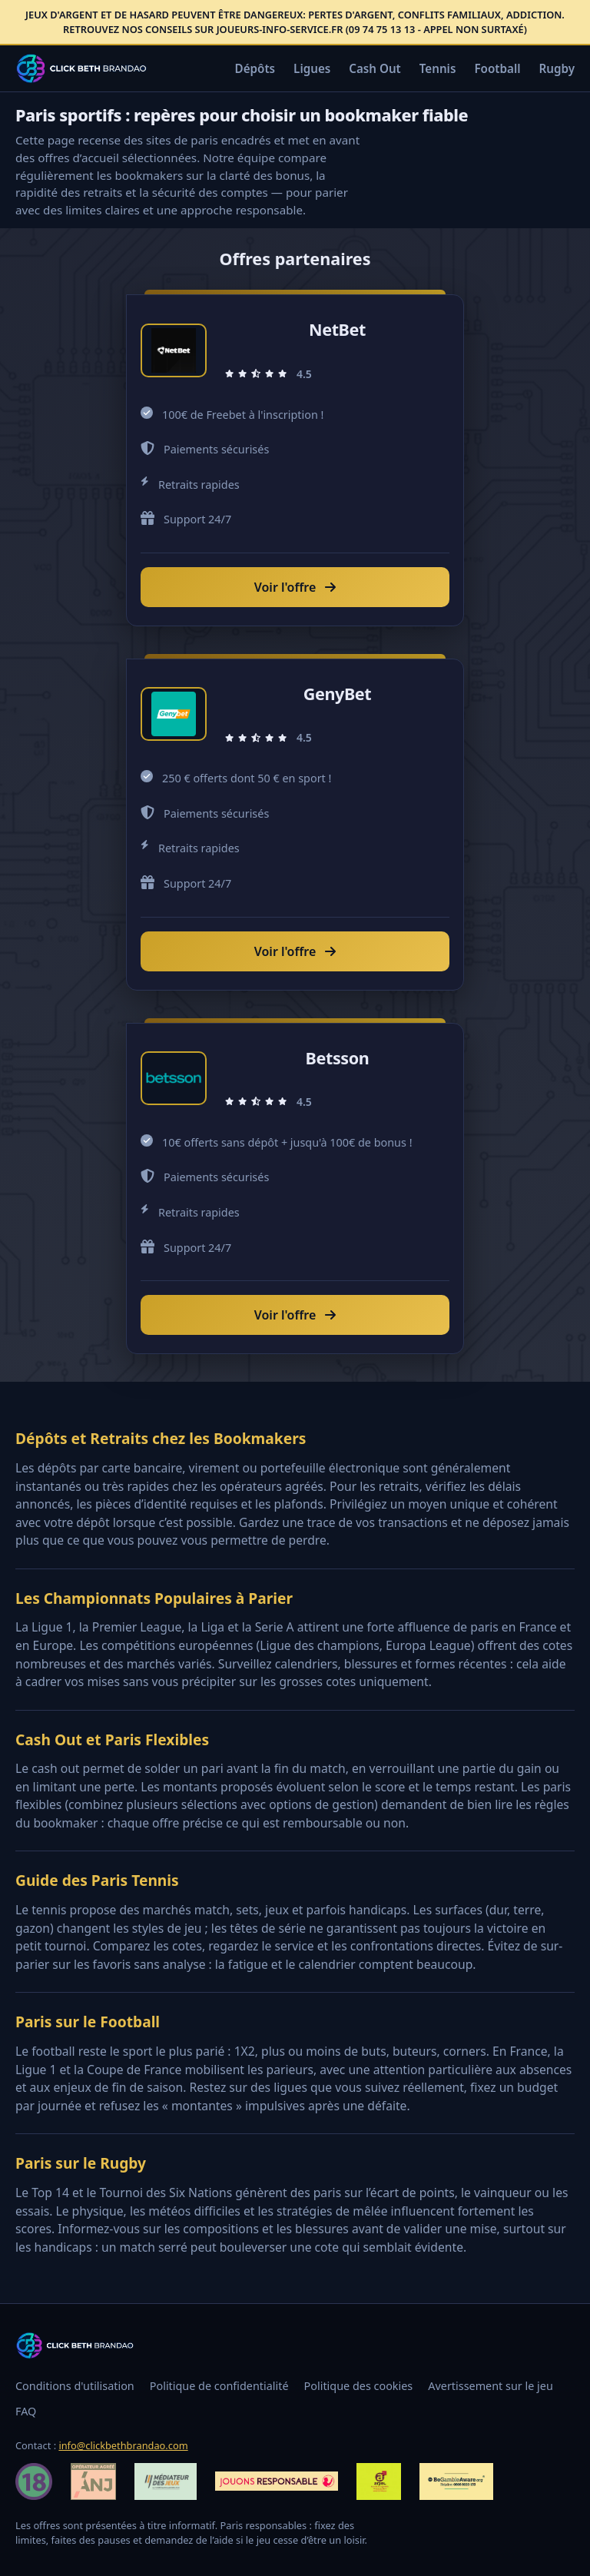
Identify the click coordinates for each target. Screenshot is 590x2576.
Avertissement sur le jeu (490, 2385)
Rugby (557, 68)
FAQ (25, 2411)
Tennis (437, 68)
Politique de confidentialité (219, 2385)
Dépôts (255, 68)
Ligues (311, 68)
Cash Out (375, 68)
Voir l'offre (295, 587)
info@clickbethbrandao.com (122, 2445)
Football (497, 68)
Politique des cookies (358, 2385)
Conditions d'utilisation (74, 2385)
